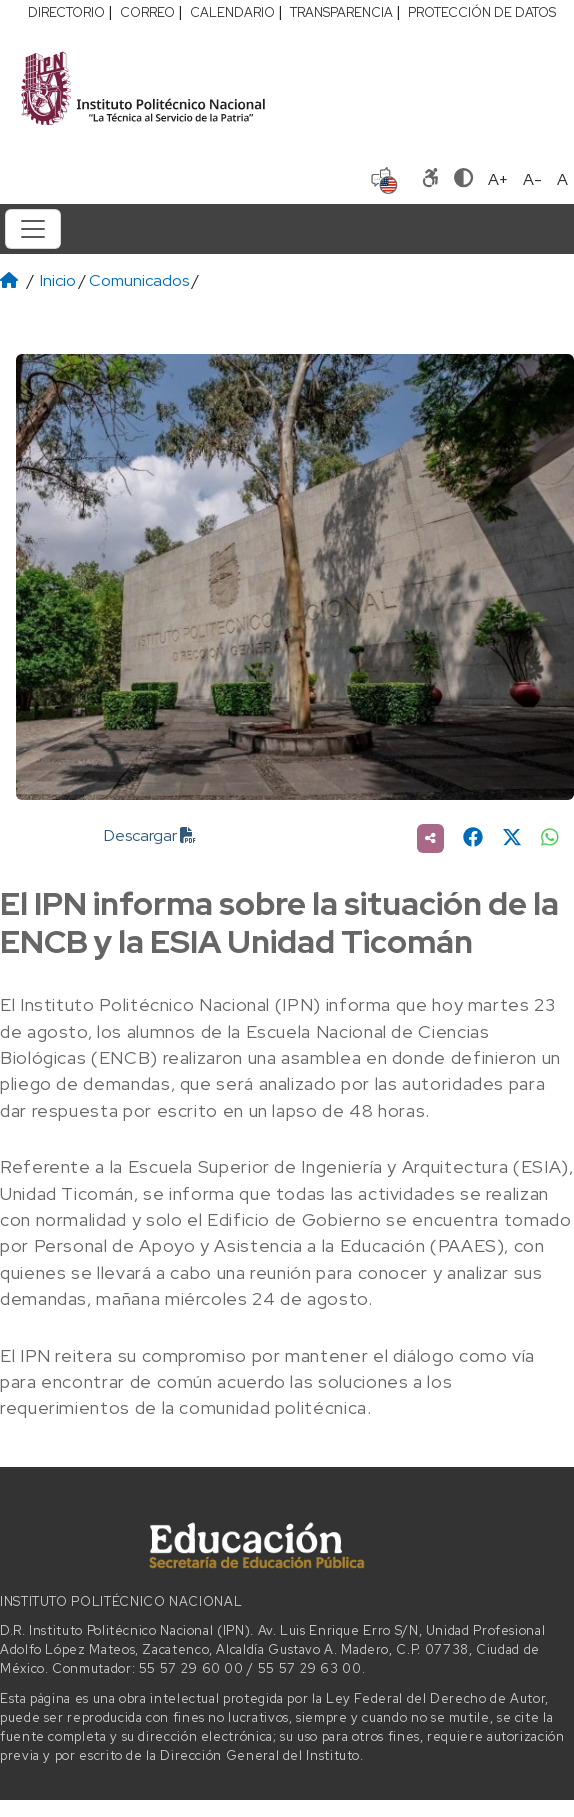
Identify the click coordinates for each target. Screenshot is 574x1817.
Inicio (58, 280)
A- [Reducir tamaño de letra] (532, 179)
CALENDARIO (232, 12)
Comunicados (139, 280)
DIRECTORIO (66, 12)
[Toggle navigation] (33, 229)
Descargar (150, 835)
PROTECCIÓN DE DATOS (482, 12)
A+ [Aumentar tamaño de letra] (498, 179)
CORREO (147, 12)
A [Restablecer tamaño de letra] (562, 179)
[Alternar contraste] (463, 180)
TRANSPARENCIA (341, 12)
